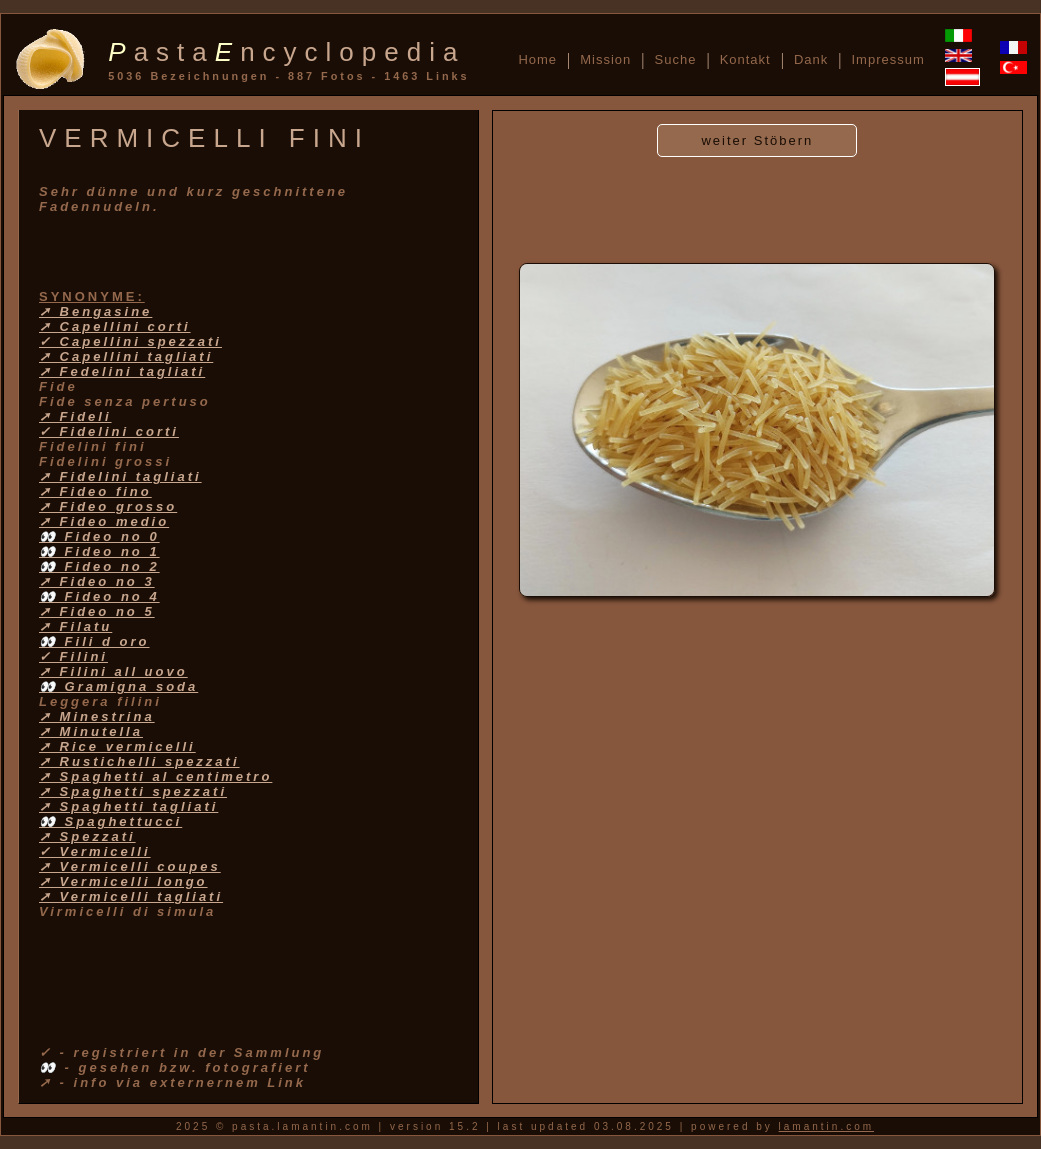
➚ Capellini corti (115, 326)
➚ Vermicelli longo (123, 881)
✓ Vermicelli (95, 851)
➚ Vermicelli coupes (130, 866)
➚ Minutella (91, 731)
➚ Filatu (75, 626)
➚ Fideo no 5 (97, 611)
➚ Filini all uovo (113, 671)
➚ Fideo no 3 (97, 581)
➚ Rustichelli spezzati (139, 761)
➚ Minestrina (97, 716)
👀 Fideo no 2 (99, 566)
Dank (811, 59)
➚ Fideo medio (104, 521)
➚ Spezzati (87, 836)
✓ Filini (73, 656)
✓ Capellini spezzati (130, 341)
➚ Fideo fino (95, 491)
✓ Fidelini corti (109, 431)
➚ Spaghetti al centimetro (155, 776)
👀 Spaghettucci (110, 821)
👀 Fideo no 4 (99, 596)
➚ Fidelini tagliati (120, 476)
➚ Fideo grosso (108, 506)
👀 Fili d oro (94, 641)
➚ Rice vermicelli (117, 746)
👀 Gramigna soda (118, 686)
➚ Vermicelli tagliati (131, 896)
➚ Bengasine (95, 311)
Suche (676, 59)
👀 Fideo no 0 (99, 536)
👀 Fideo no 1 (99, 551)
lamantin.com (826, 1126)
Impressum (887, 59)
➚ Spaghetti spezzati (133, 791)
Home (537, 59)
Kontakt (745, 59)
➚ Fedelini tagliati (122, 371)
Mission (605, 59)
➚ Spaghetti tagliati (128, 806)
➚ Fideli (75, 416)
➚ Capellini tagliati (126, 356)
